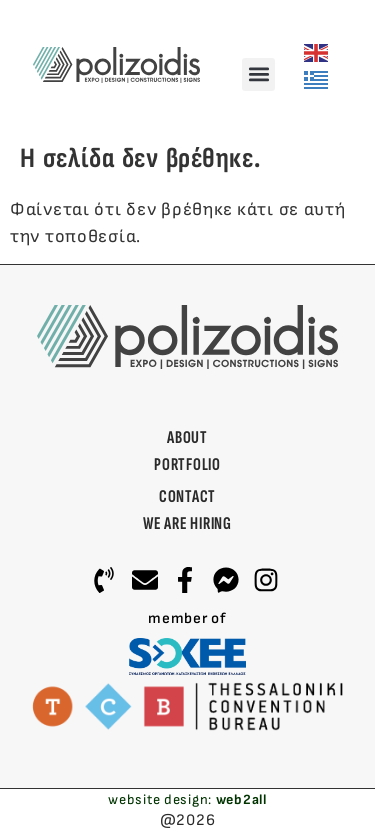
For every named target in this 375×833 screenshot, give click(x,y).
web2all (241, 799)
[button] (258, 74)
